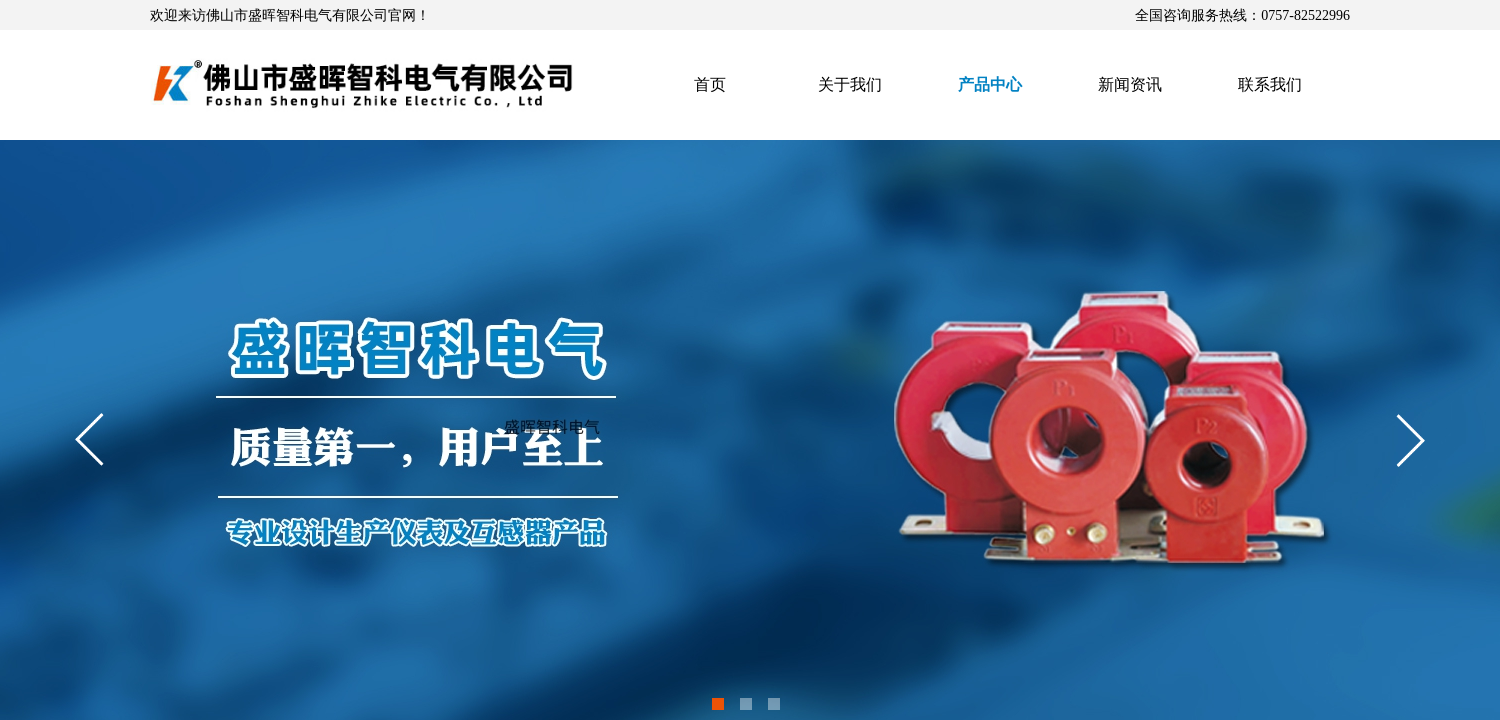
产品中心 (990, 84)
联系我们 (1270, 84)
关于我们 (850, 84)
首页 (710, 84)
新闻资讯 (1130, 84)
